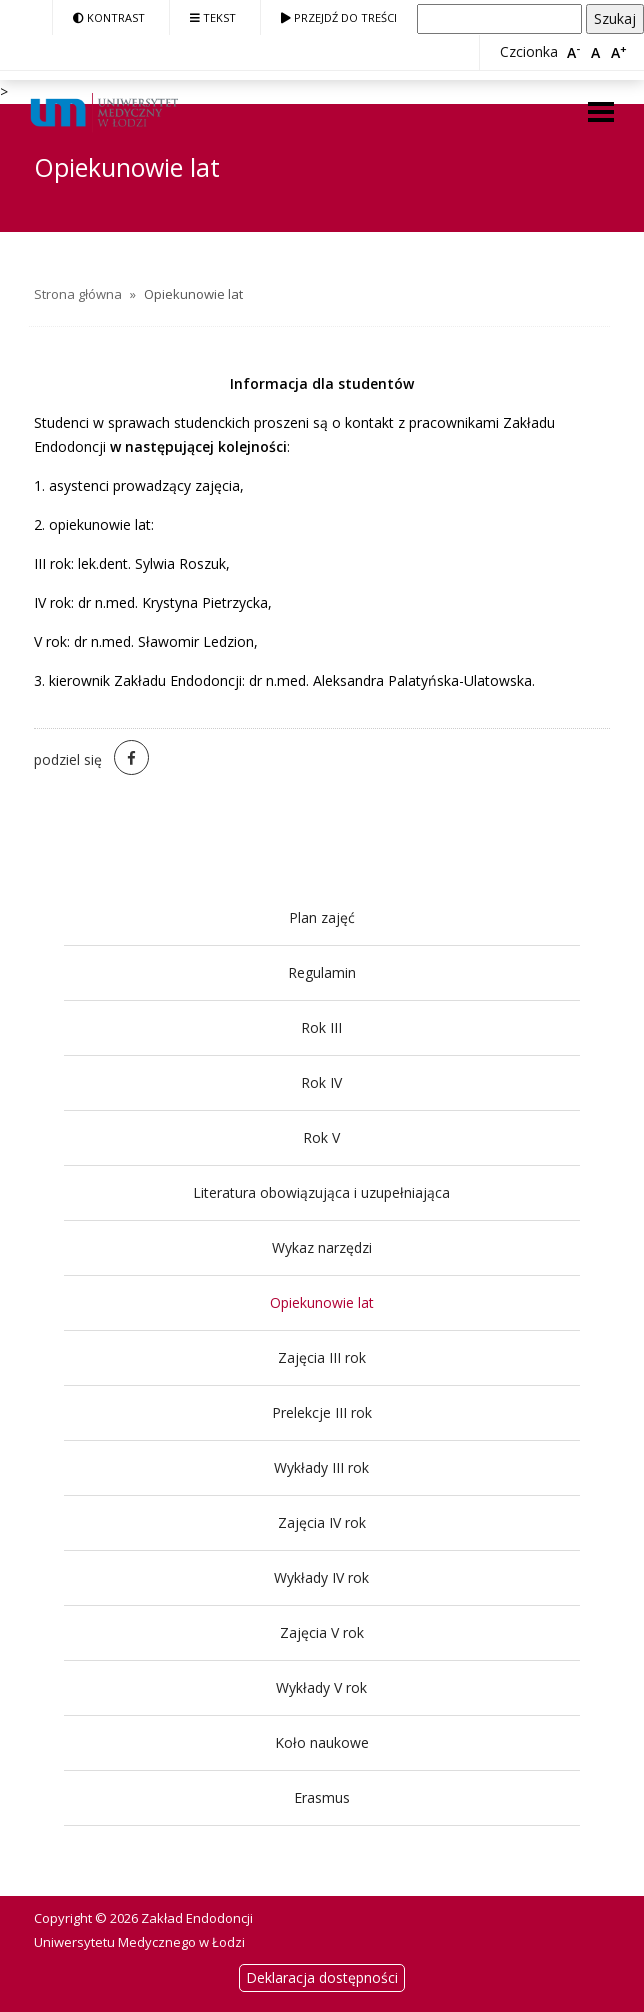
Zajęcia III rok (322, 1357)
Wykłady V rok (321, 1687)
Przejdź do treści (339, 17)
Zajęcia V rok (322, 1632)
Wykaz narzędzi (322, 1247)
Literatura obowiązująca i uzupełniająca (321, 1192)
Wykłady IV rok (321, 1577)
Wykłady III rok (321, 1467)
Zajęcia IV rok (322, 1522)
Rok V (321, 1137)
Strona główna (78, 294)
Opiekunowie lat (322, 1302)
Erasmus (322, 1797)
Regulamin (322, 972)
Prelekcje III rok (322, 1412)
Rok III (321, 1027)
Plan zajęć (322, 917)
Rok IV (321, 1082)
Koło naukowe (322, 1742)
